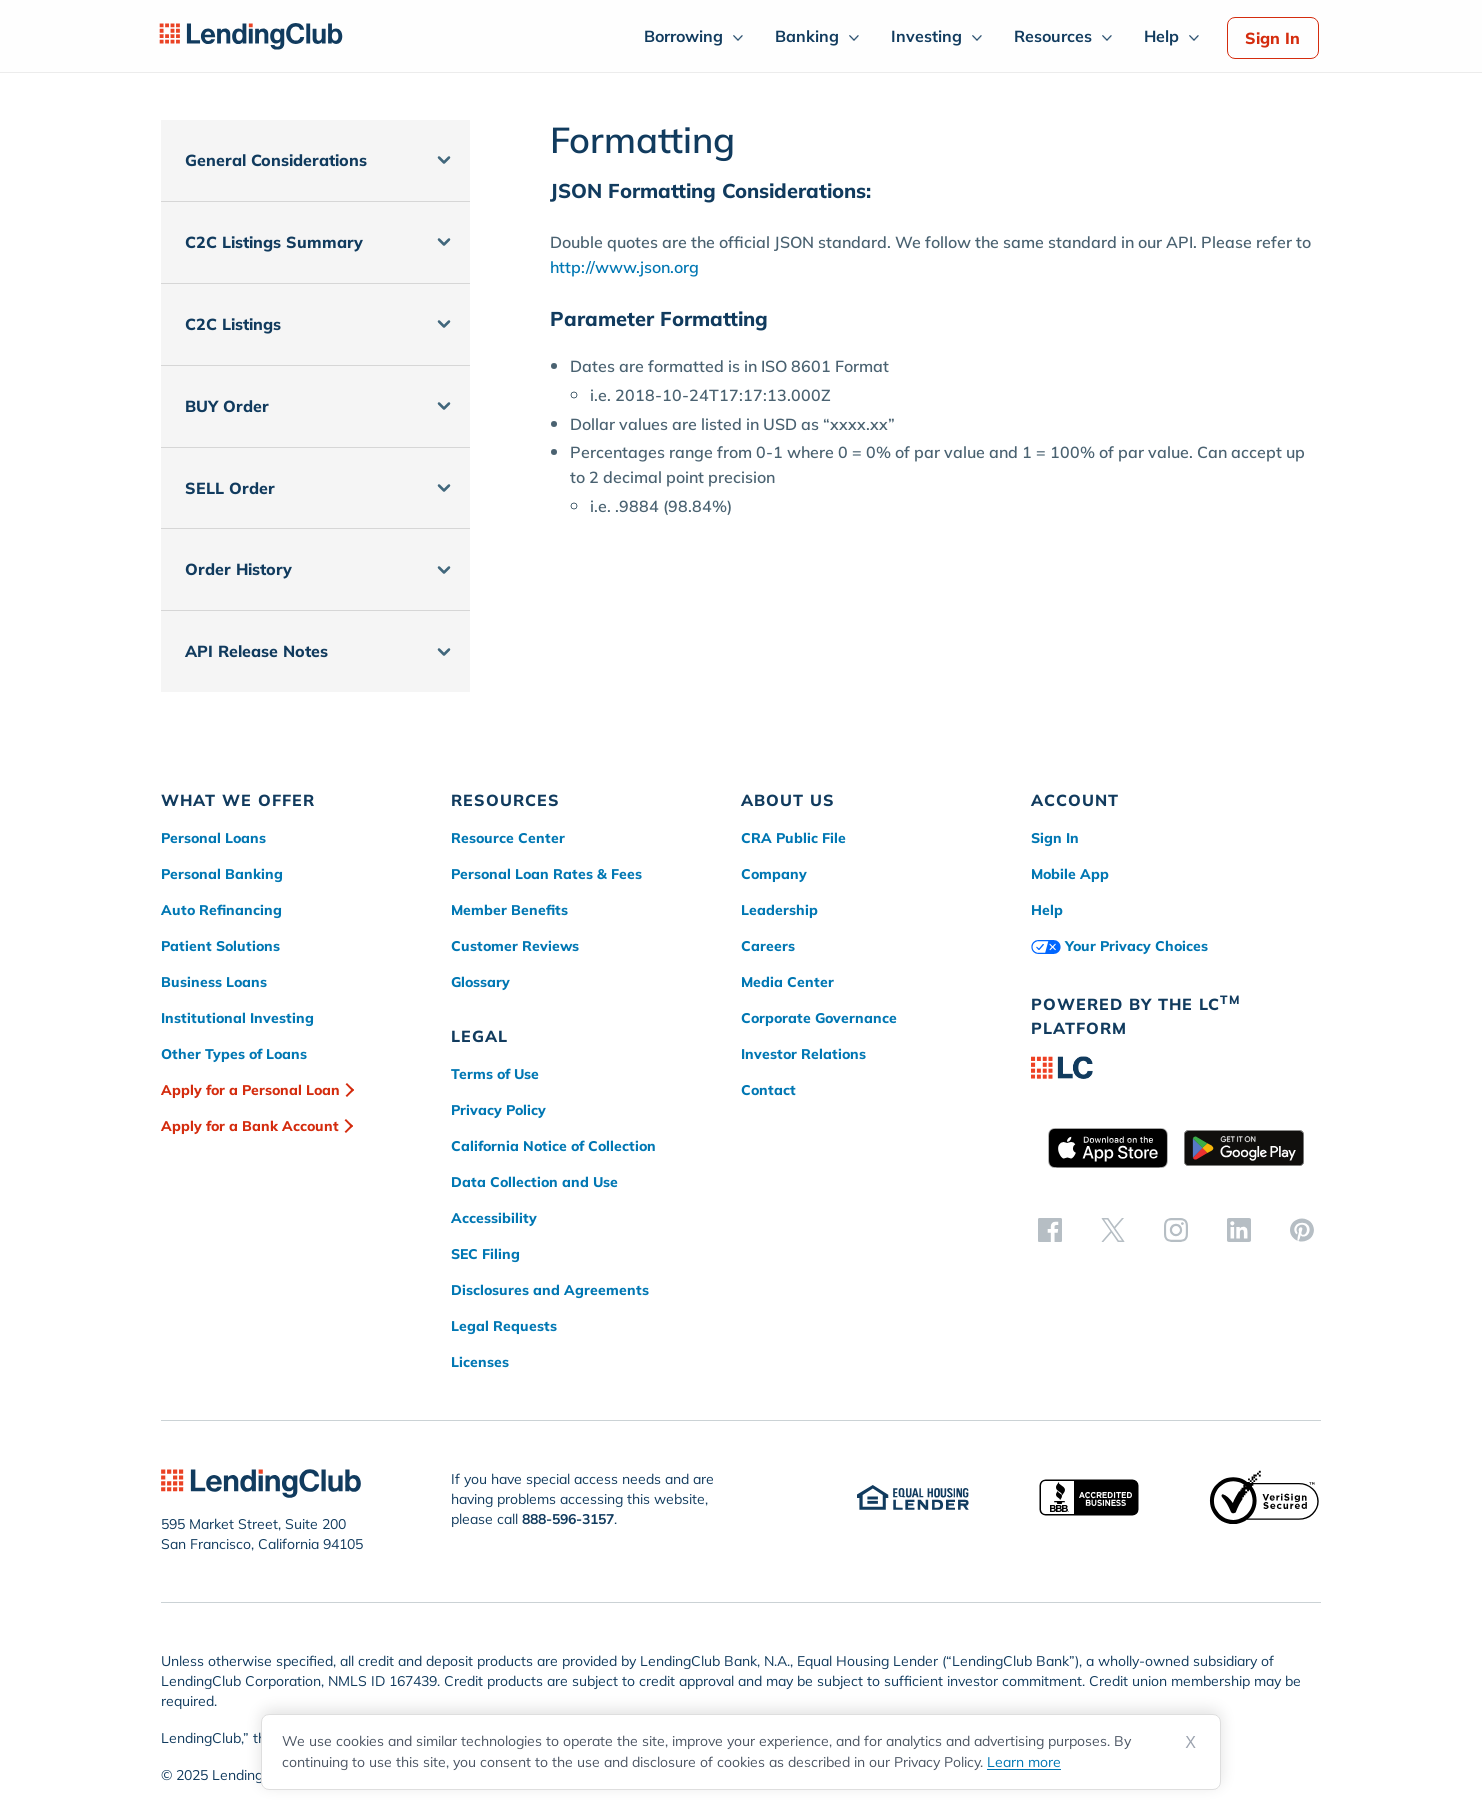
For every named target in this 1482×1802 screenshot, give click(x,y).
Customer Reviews (515, 946)
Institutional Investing (237, 1018)
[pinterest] (1302, 1229)
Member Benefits (509, 910)
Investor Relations (803, 1054)
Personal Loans (213, 838)
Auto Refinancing (221, 910)
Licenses (480, 1362)
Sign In (1272, 38)
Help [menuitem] (1161, 36)
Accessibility (494, 1218)
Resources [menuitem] (1053, 36)
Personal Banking (222, 874)
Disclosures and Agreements (550, 1290)
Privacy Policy (498, 1110)
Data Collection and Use (534, 1182)
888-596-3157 (568, 1519)
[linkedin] (1239, 1229)
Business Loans (214, 982)
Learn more (1024, 1762)
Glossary (480, 982)
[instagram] (1176, 1229)
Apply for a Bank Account (250, 1126)
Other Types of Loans (234, 1054)
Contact (768, 1090)
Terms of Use (495, 1074)
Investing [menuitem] (926, 36)
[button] (315, 160)
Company (774, 874)
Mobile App (1070, 874)
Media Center (787, 982)
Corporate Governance (819, 1018)
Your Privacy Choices (1119, 946)
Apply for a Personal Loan (250, 1090)
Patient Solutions (220, 946)
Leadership (779, 910)
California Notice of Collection (553, 1146)
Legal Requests (504, 1326)
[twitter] (1113, 1229)
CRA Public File (793, 838)
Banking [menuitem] (807, 36)
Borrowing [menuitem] (683, 36)
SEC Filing (485, 1254)
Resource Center (508, 838)
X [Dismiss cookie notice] (1190, 1742)
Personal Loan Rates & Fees (546, 874)
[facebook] (1050, 1229)
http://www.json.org (624, 267)
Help (1047, 910)
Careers (768, 946)
